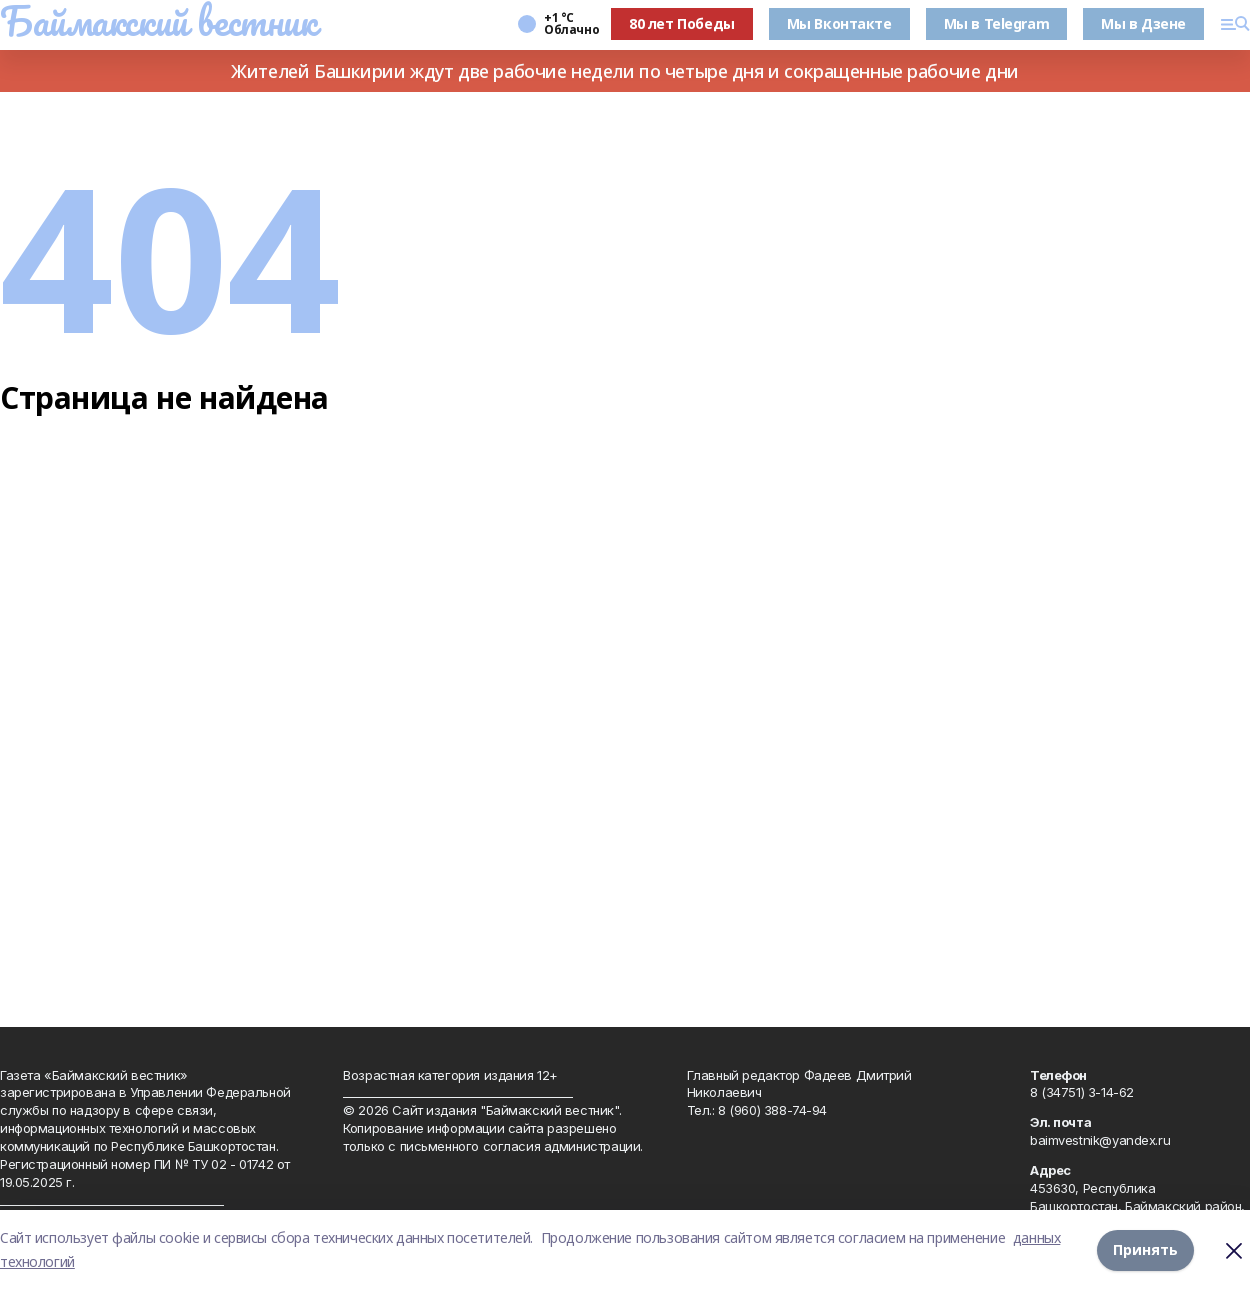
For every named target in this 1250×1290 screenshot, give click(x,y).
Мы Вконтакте (839, 23)
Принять (1145, 1249)
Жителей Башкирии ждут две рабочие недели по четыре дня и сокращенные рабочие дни (624, 71)
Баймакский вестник (158, 21)
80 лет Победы (682, 23)
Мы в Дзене (1143, 23)
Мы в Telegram (997, 23)
